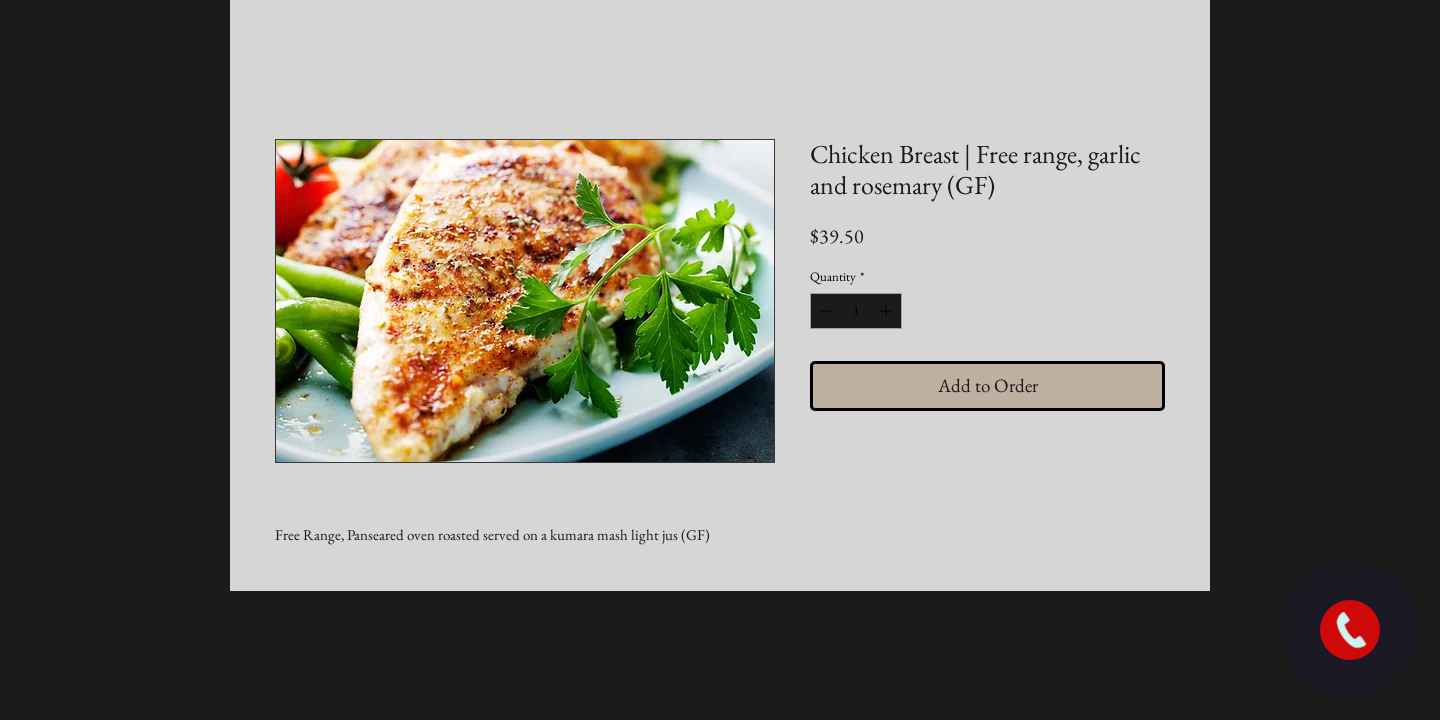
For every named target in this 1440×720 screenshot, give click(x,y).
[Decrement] (825, 311)
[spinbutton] (856, 311)
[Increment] (888, 311)
